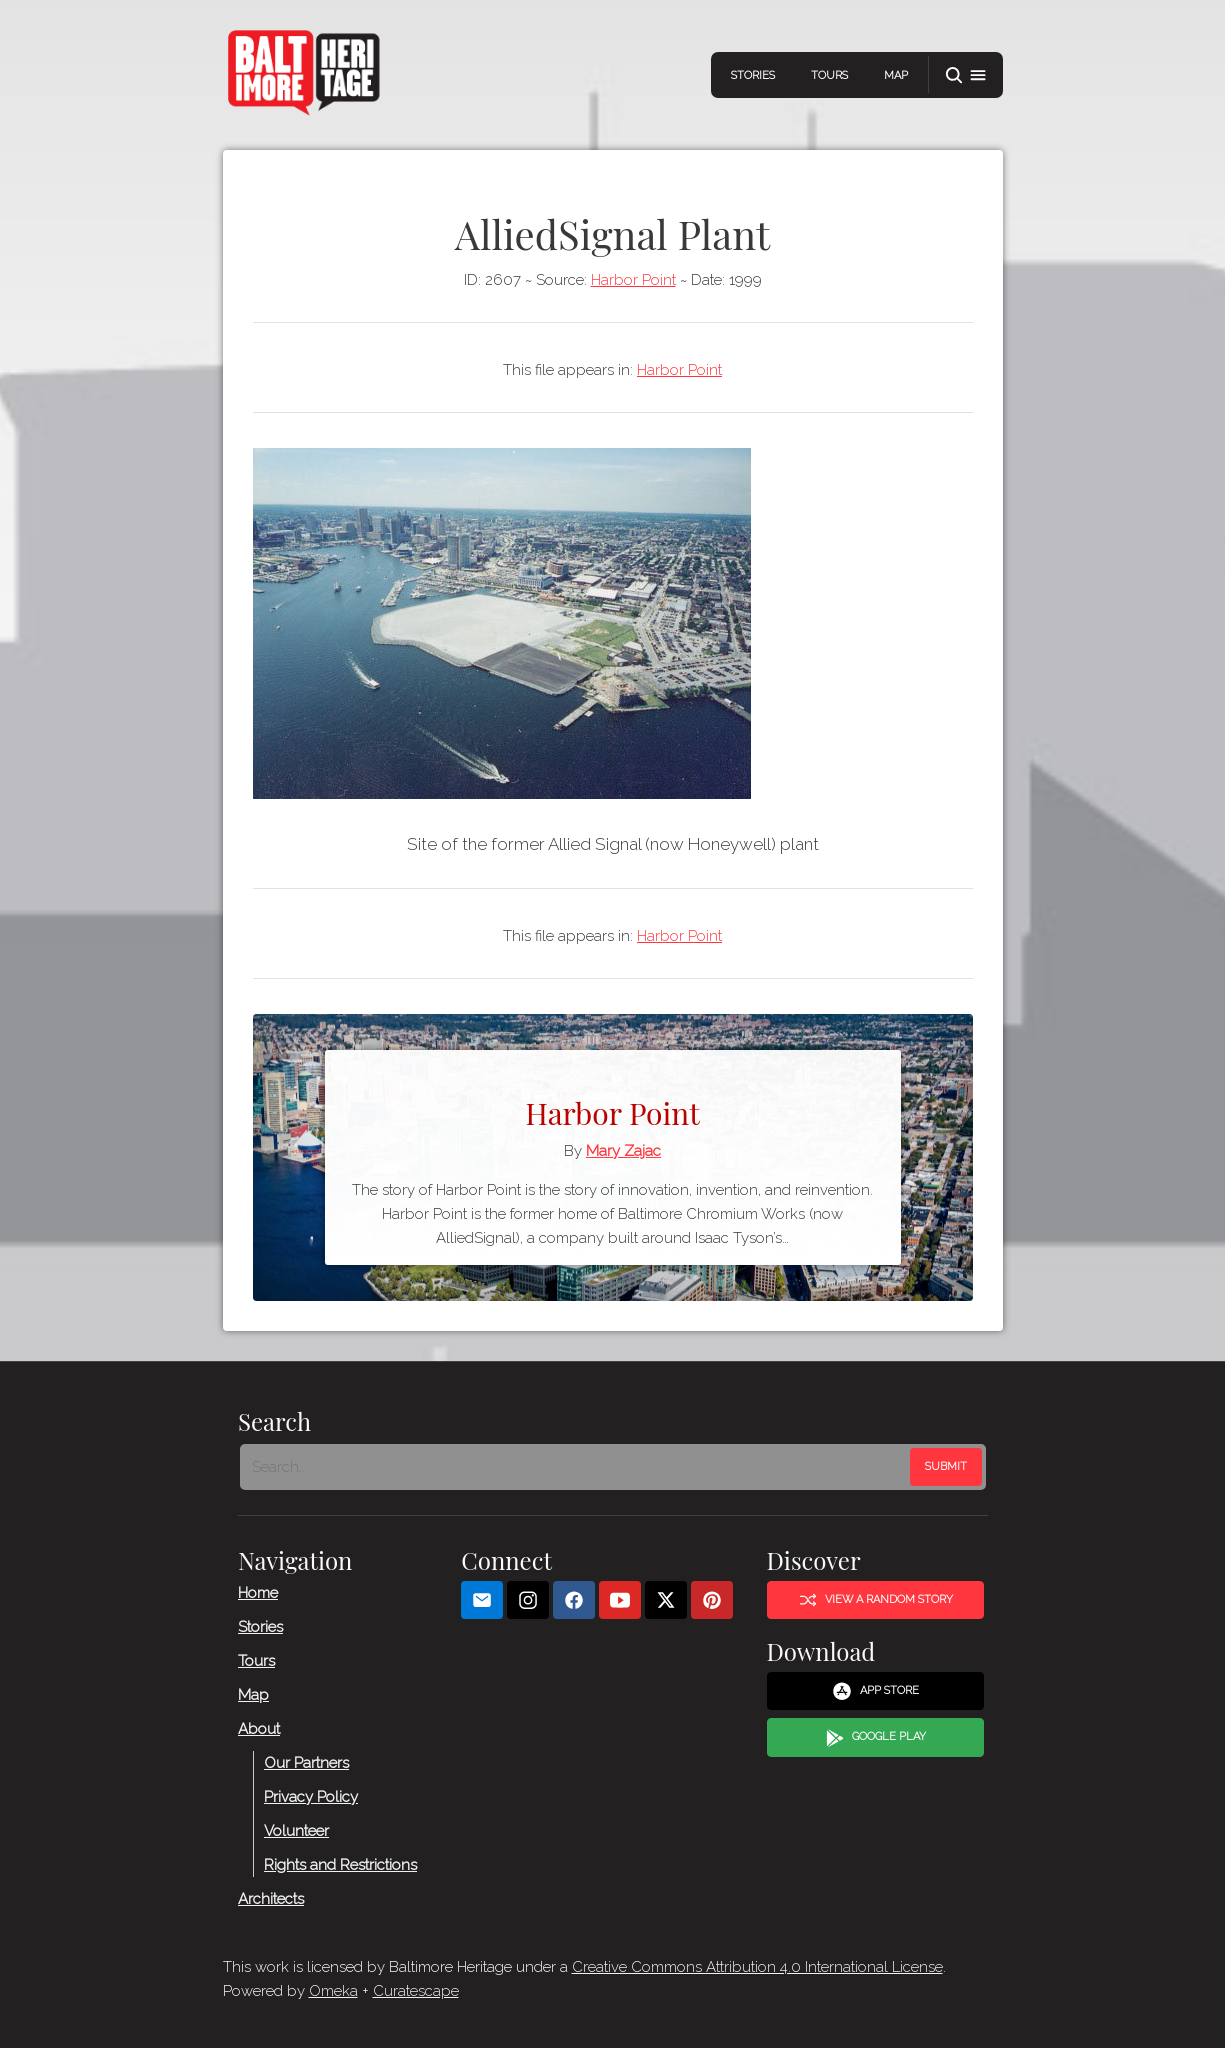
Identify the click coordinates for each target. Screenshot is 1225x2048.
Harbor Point (633, 280)
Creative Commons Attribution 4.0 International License (757, 1967)
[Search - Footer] (577, 1466)
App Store (875, 1691)
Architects (271, 1898)
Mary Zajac (623, 1151)
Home (258, 1592)
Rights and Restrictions (340, 1864)
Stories (753, 75)
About (259, 1728)
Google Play (875, 1737)
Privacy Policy (311, 1796)
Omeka (333, 1991)
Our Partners (306, 1762)
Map (896, 75)
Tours (829, 75)
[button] (966, 75)
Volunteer (296, 1830)
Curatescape (416, 1991)
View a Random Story (875, 1600)
